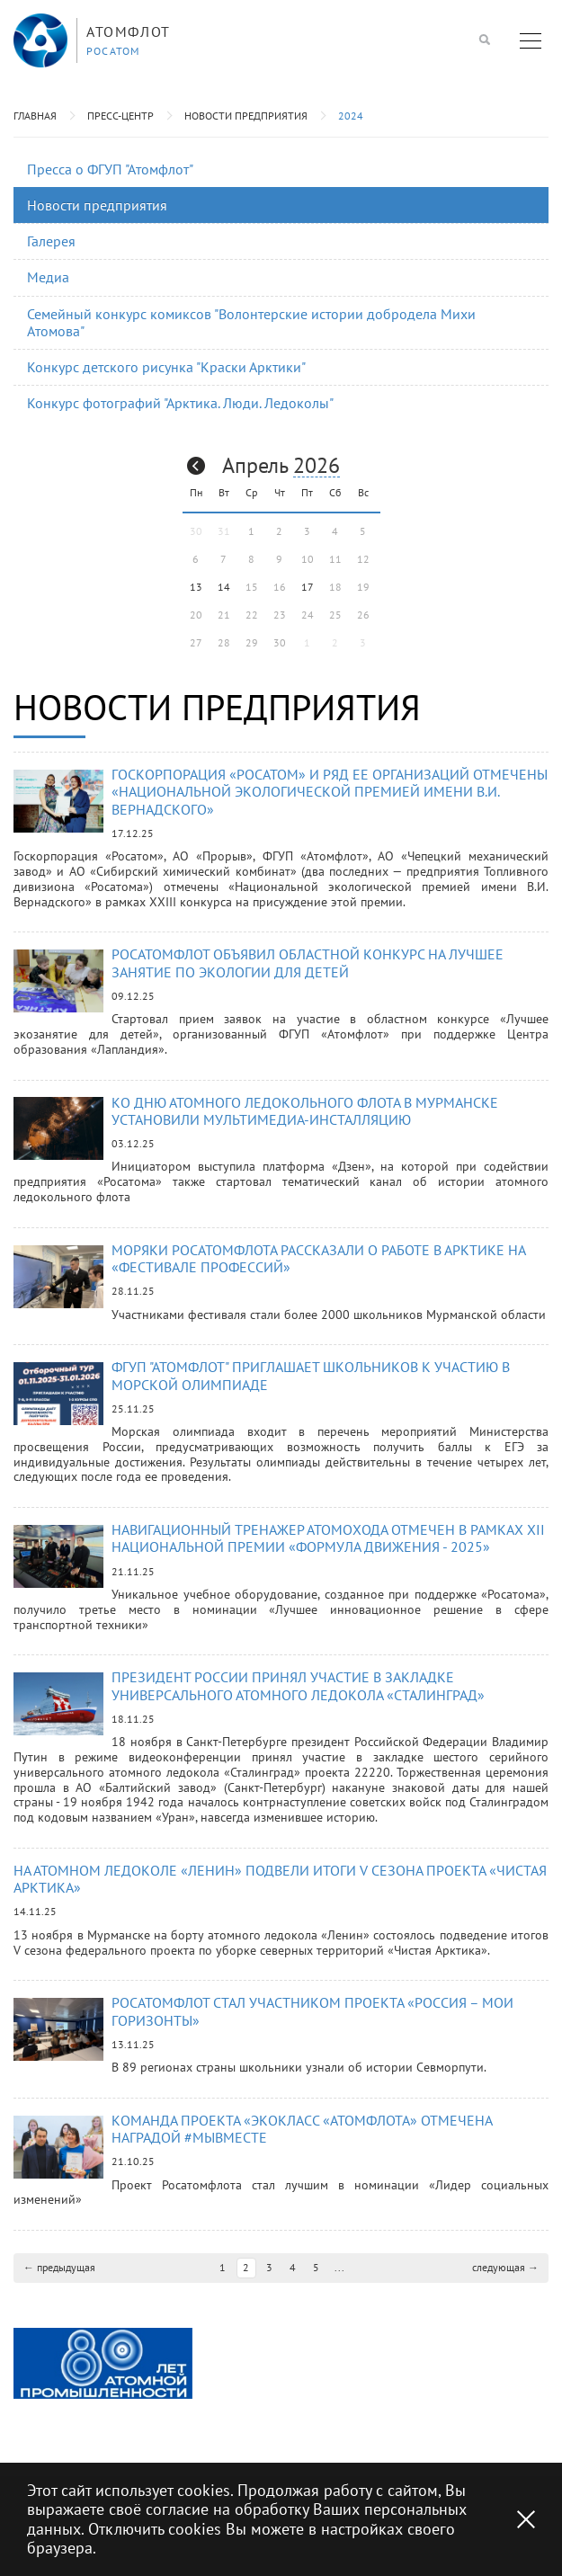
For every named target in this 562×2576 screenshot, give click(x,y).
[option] (102, 2378)
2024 (350, 115)
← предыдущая (59, 2282)
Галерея (51, 241)
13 (196, 586)
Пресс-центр (120, 115)
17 (307, 586)
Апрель (255, 465)
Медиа (48, 277)
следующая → (505, 2282)
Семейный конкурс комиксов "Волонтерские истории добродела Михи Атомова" (251, 322)
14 (224, 586)
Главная (35, 115)
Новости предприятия (246, 115)
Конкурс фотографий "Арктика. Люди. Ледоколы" (180, 403)
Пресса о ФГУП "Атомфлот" (110, 169)
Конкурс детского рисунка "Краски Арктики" (166, 367)
